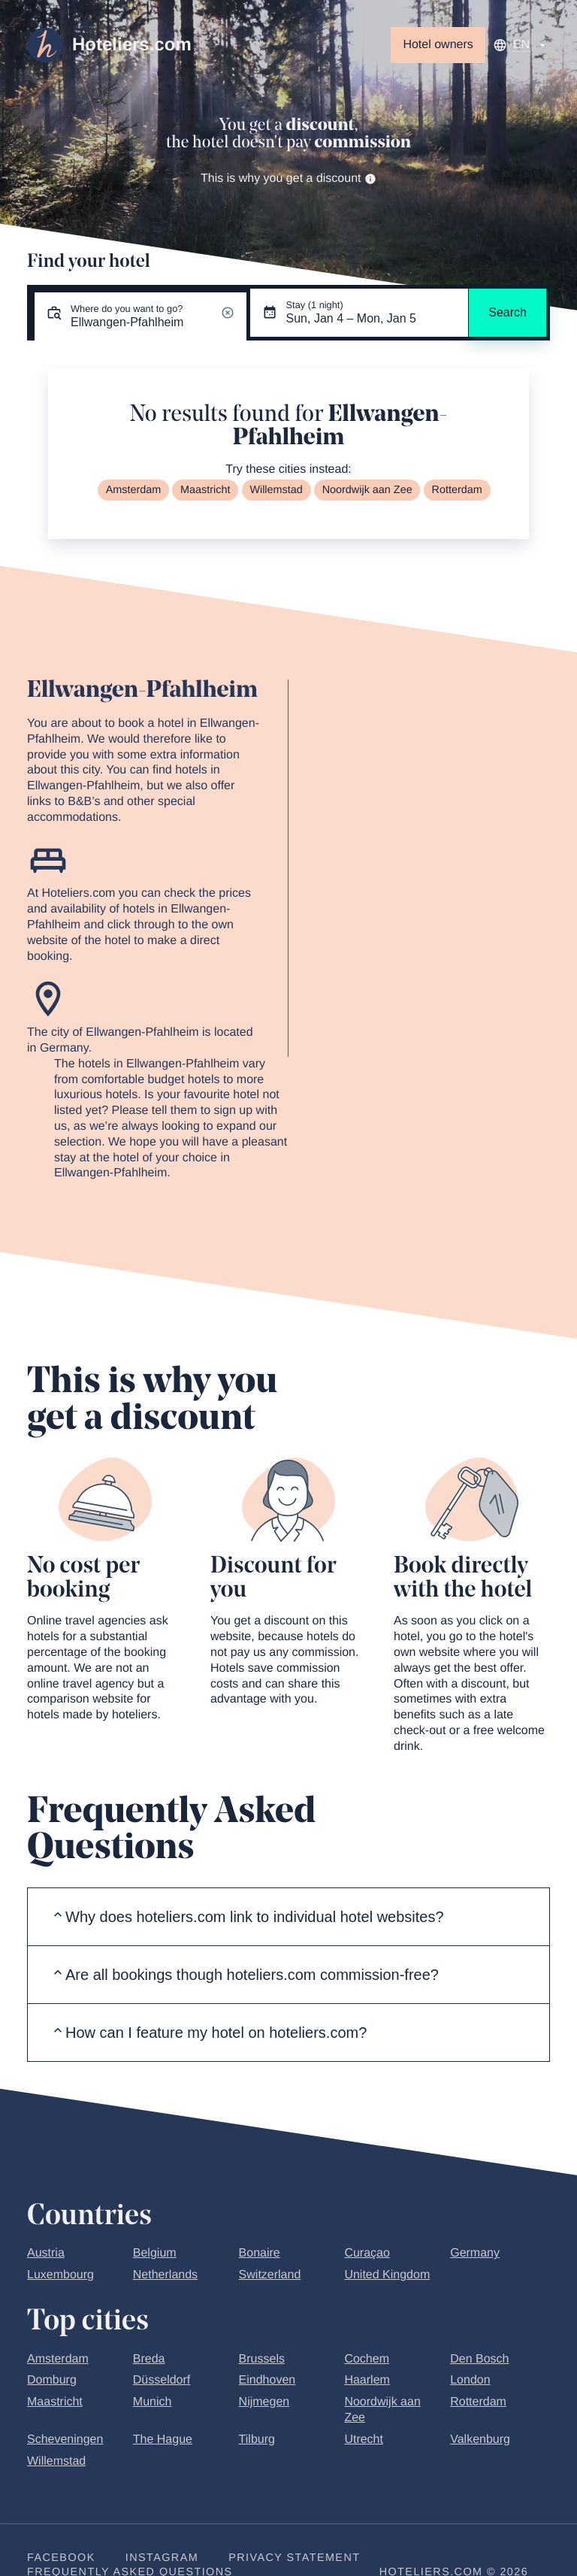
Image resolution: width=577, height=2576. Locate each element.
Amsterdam (134, 490)
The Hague (162, 2439)
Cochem (366, 2359)
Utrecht (363, 2439)
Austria (46, 2253)
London (470, 2380)
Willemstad (275, 490)
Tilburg (257, 2439)
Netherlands (165, 2275)
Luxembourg (60, 2275)
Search (507, 312)
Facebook (61, 2558)
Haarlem (366, 2380)
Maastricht (205, 490)
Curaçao (366, 2253)
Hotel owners (438, 44)
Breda (149, 2359)
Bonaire (259, 2253)
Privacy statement (294, 2558)
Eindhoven (267, 2380)
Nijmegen (264, 2402)
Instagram (161, 2558)
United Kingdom (387, 2275)
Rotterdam (457, 490)
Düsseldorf (161, 2380)
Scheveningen (65, 2439)
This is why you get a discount (288, 178)
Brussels (262, 2359)
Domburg (52, 2380)
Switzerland (270, 2275)
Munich (152, 2402)
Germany (475, 2253)
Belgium (155, 2253)
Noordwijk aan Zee (367, 490)
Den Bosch (479, 2359)
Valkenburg (480, 2439)
